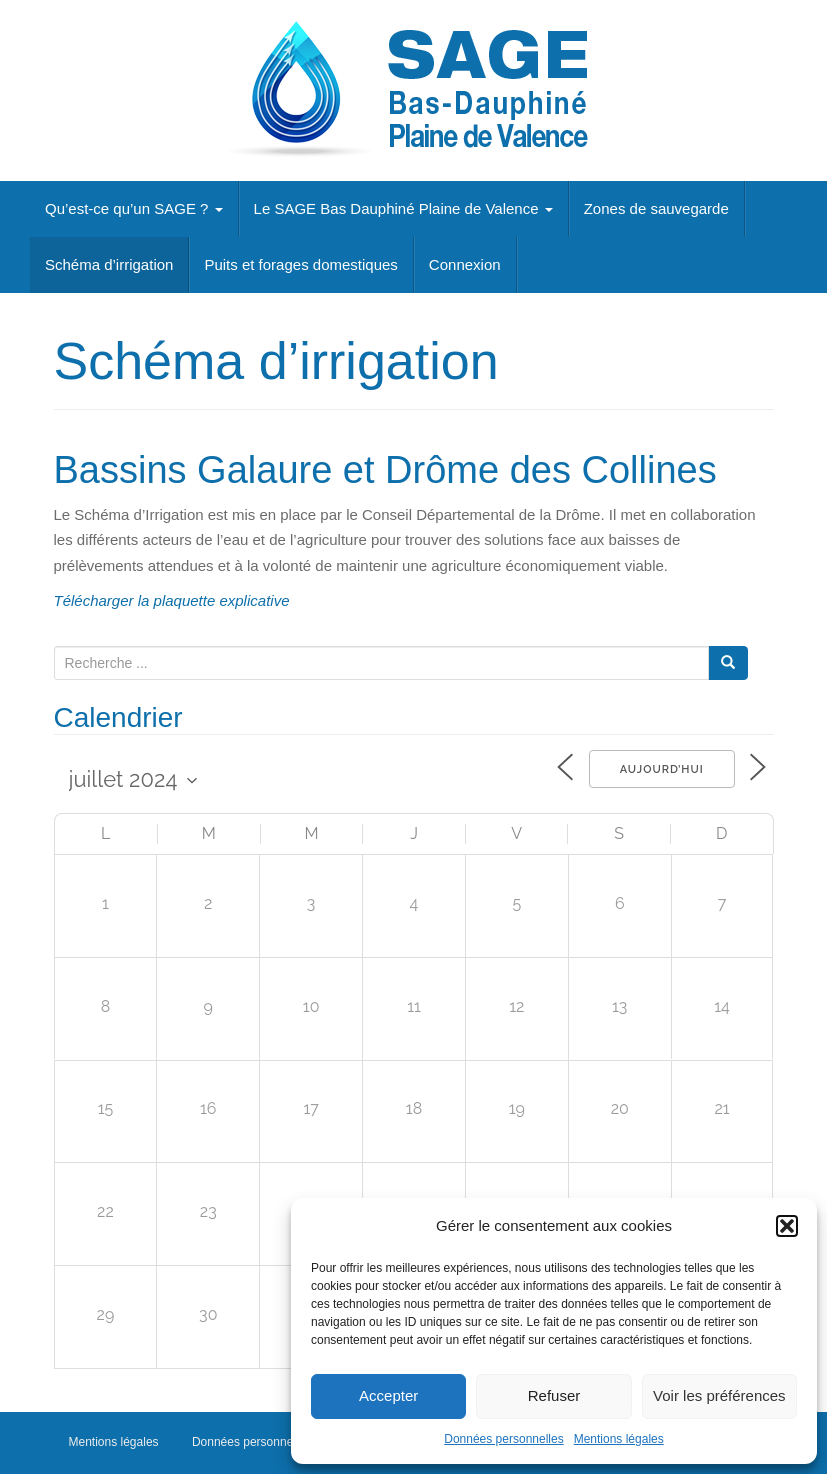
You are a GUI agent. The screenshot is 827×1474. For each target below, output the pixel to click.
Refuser (554, 1395)
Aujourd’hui (658, 769)
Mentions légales (619, 1439)
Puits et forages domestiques (300, 264)
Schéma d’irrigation (109, 264)
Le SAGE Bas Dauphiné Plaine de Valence (403, 208)
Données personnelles (503, 1439)
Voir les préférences (719, 1395)
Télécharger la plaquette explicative (172, 600)
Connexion (465, 264)
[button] (787, 1226)
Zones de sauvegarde (656, 208)
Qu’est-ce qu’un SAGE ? (134, 208)
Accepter (388, 1395)
